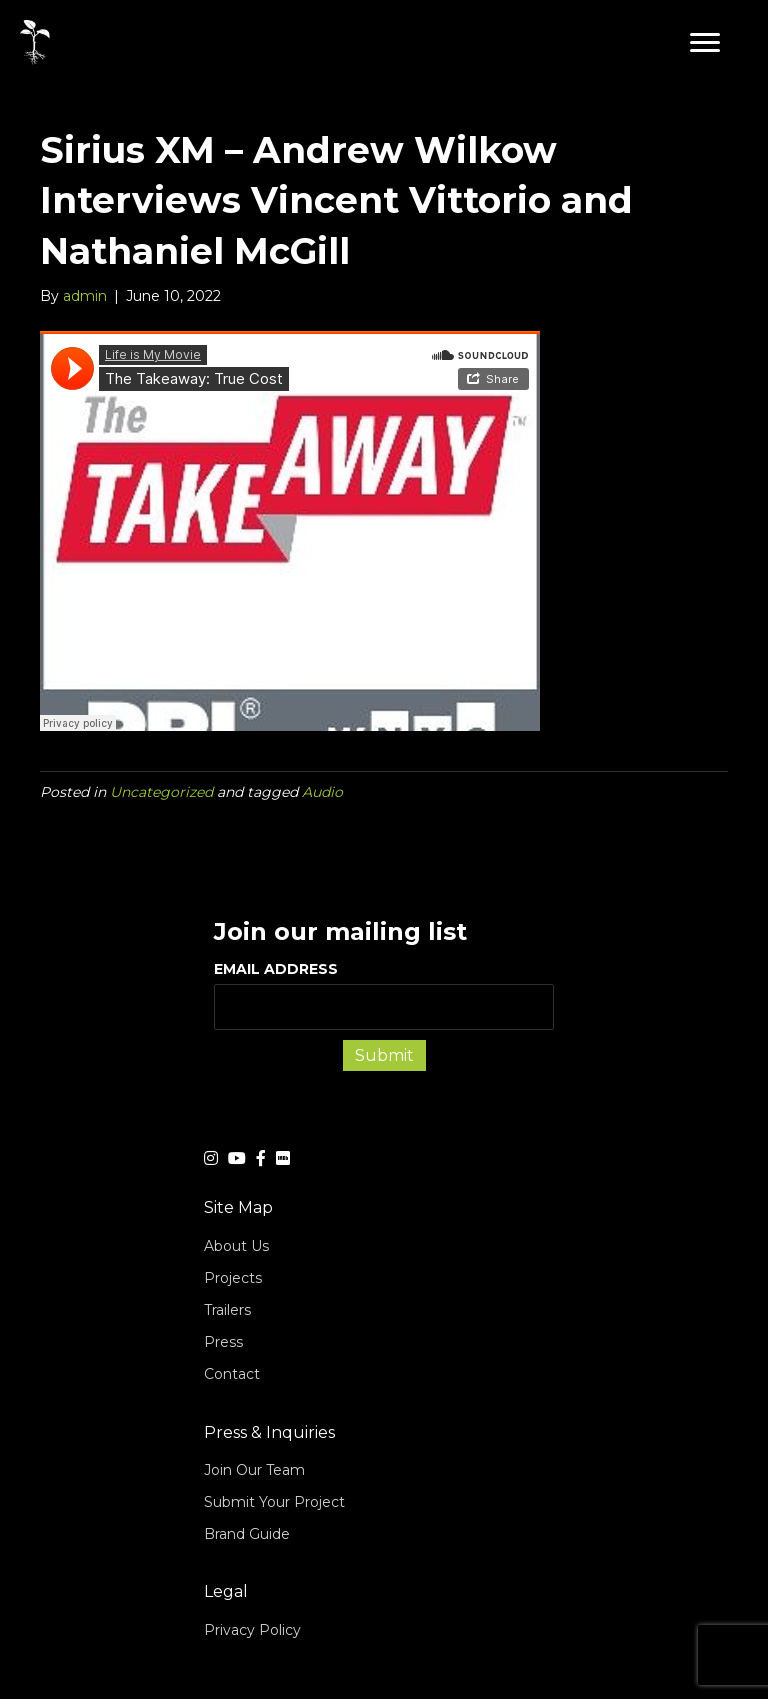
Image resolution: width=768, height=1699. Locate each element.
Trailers (227, 1310)
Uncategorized (161, 792)
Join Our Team (254, 1470)
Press (223, 1342)
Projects (233, 1278)
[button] (705, 43)
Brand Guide (247, 1534)
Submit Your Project (274, 1502)
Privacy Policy (252, 1630)
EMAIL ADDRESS (384, 995)
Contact (232, 1374)
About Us (236, 1246)
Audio (322, 792)
